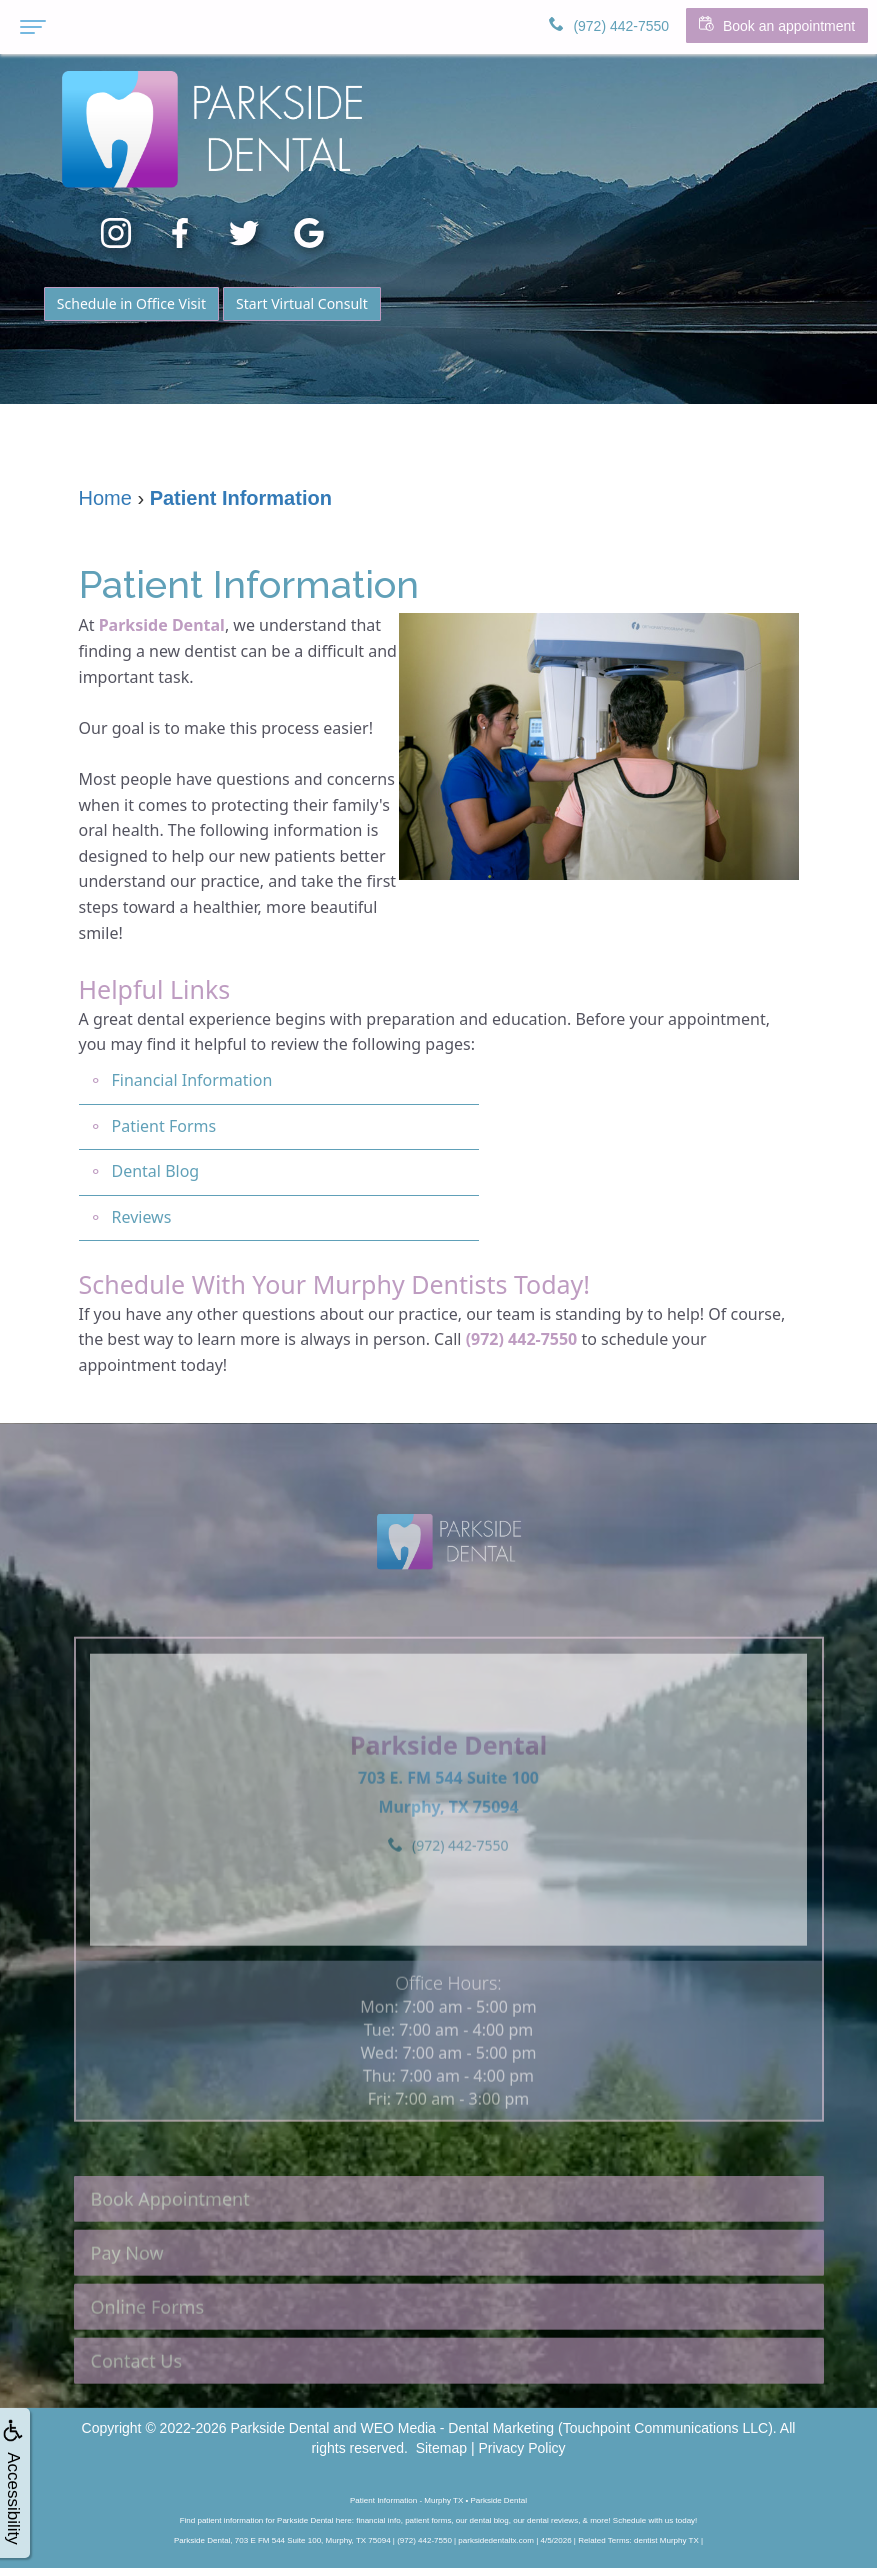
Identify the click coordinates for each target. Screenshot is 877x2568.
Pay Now (127, 2290)
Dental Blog (156, 1171)
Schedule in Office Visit (131, 303)
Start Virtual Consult (302, 303)
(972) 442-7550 (522, 1339)
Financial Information (192, 1080)
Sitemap (441, 2448)
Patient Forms (164, 1126)
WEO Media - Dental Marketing (457, 2428)
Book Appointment (170, 2236)
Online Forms (148, 2344)
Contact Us (137, 2398)
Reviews (142, 1217)
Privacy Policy (521, 2448)
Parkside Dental (162, 625)
